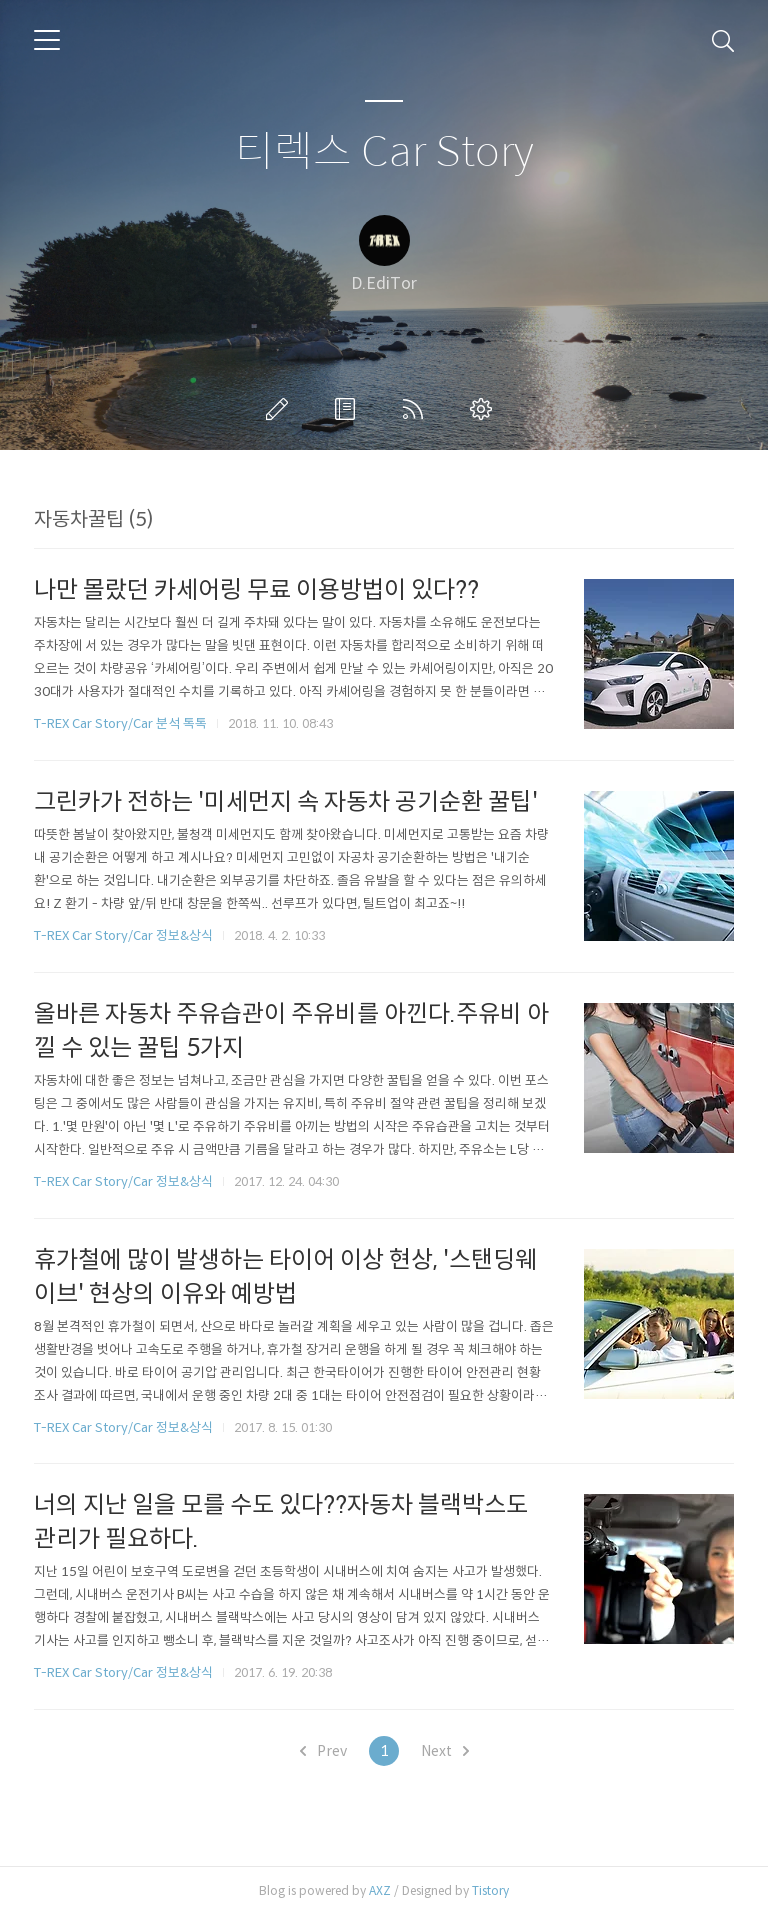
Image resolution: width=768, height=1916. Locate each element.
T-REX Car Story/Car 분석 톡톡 (120, 723)
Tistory (490, 1890)
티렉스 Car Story (384, 152)
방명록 (349, 409)
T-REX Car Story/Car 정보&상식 (123, 935)
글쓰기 (281, 409)
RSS (417, 409)
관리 (485, 409)
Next (445, 1751)
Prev (323, 1751)
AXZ (380, 1890)
